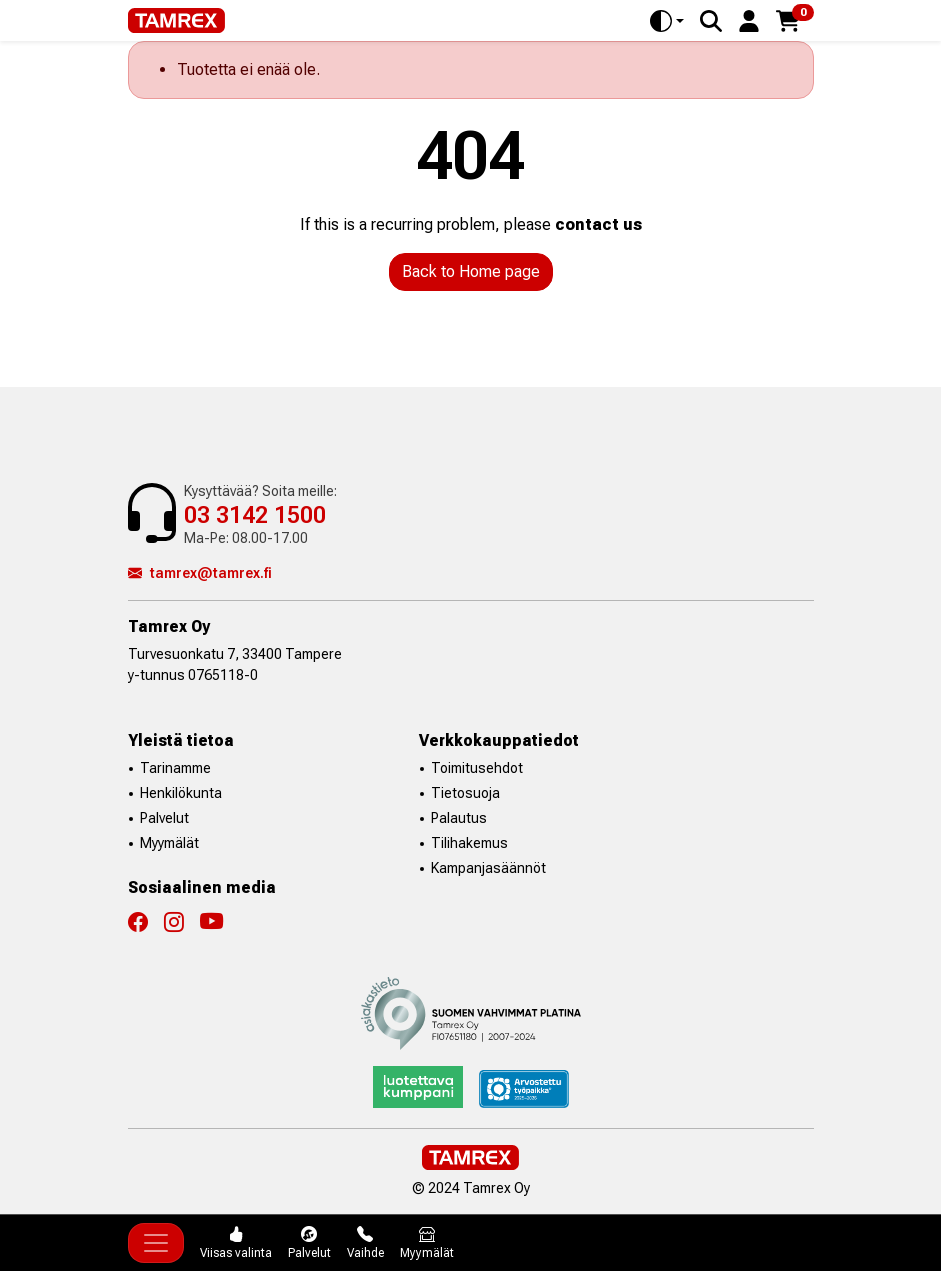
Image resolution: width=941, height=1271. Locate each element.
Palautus (459, 818)
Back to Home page (471, 271)
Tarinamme (175, 768)
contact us (598, 224)
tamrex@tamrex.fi (200, 573)
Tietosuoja (465, 793)
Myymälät (169, 843)
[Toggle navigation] (156, 1243)
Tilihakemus (469, 843)
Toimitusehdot (477, 768)
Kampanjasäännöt (488, 868)
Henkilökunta (181, 793)
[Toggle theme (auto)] (667, 21)
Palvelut (164, 818)
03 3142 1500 (255, 515)
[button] (749, 19)
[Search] (711, 21)
